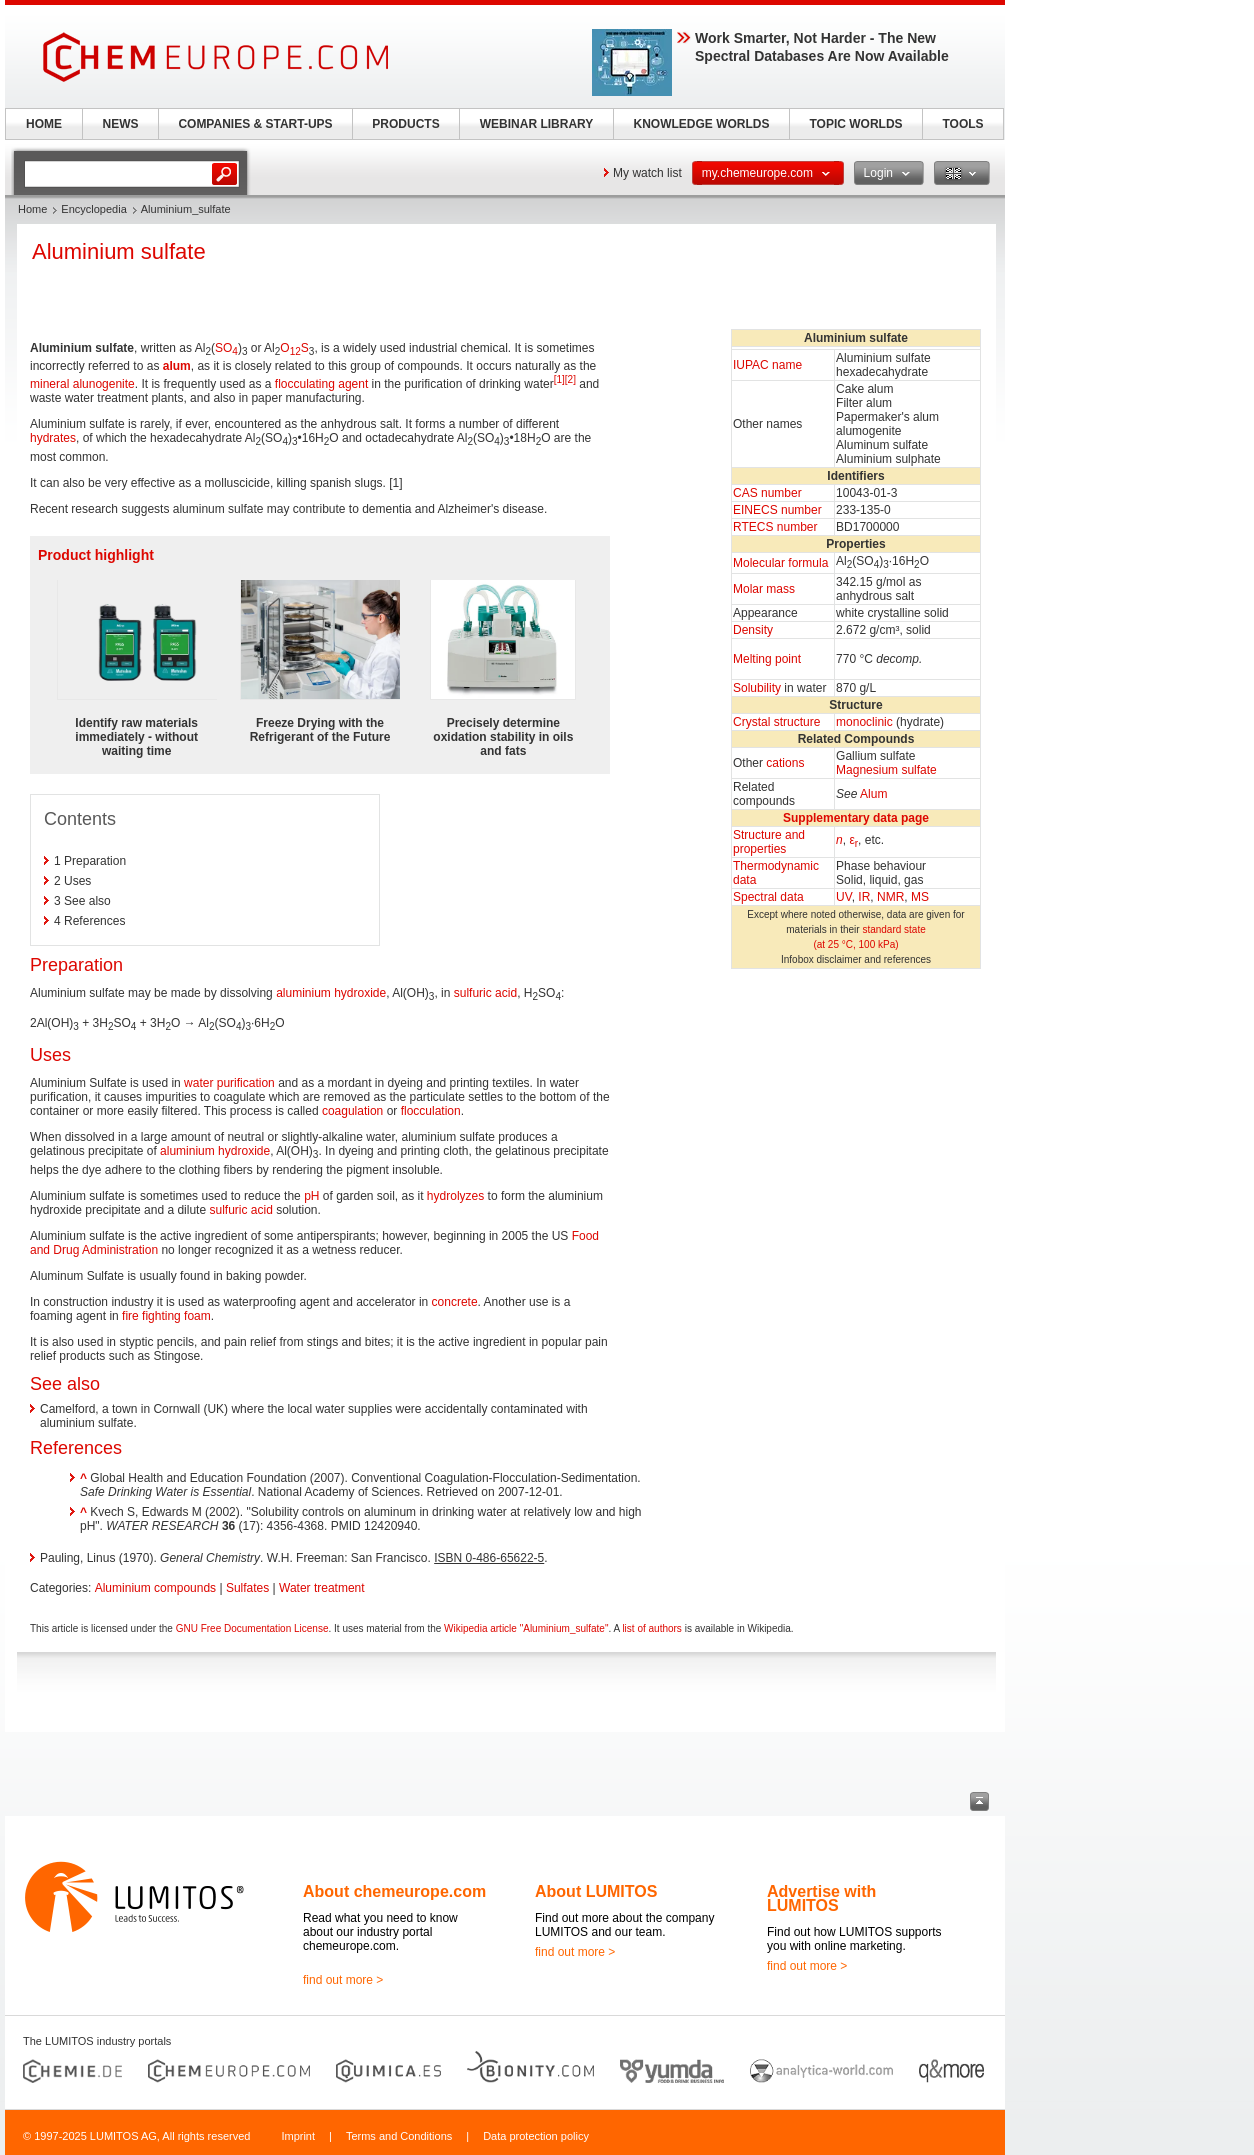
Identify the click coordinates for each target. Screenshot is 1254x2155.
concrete (455, 1302)
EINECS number (777, 510)
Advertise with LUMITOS (821, 1898)
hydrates (53, 438)
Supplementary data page (856, 818)
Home (32, 209)
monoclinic (864, 722)
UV (844, 897)
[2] (570, 379)
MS (920, 897)
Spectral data (768, 897)
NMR (890, 897)
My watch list (647, 173)
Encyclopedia (93, 209)
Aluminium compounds (155, 1588)
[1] (559, 379)
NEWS (121, 124)
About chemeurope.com (394, 1891)
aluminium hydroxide (331, 993)
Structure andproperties (769, 842)
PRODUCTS (405, 124)
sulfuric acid (485, 993)
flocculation (431, 1111)
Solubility (757, 688)
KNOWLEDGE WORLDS (702, 124)
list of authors (651, 1628)
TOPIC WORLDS (855, 124)
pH (311, 1196)
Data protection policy (536, 2136)
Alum (873, 794)
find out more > (343, 1980)
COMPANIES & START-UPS (255, 124)
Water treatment (322, 1588)
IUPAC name (767, 365)
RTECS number (775, 527)
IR (864, 897)
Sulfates (247, 1588)
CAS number (767, 493)
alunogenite (104, 384)
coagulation (352, 1111)
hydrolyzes (455, 1196)
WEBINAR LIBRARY (537, 124)
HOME (44, 124)
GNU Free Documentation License (252, 1628)
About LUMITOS (596, 1891)
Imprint (298, 2136)
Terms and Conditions (399, 2136)
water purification (229, 1083)
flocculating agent (321, 384)
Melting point (767, 659)
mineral (49, 384)
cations (785, 763)
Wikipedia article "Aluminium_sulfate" (526, 1628)
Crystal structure (776, 722)
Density (753, 630)
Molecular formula (780, 563)
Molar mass (764, 589)
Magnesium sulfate (886, 770)
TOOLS (962, 124)
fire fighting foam (166, 1316)
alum (177, 366)
